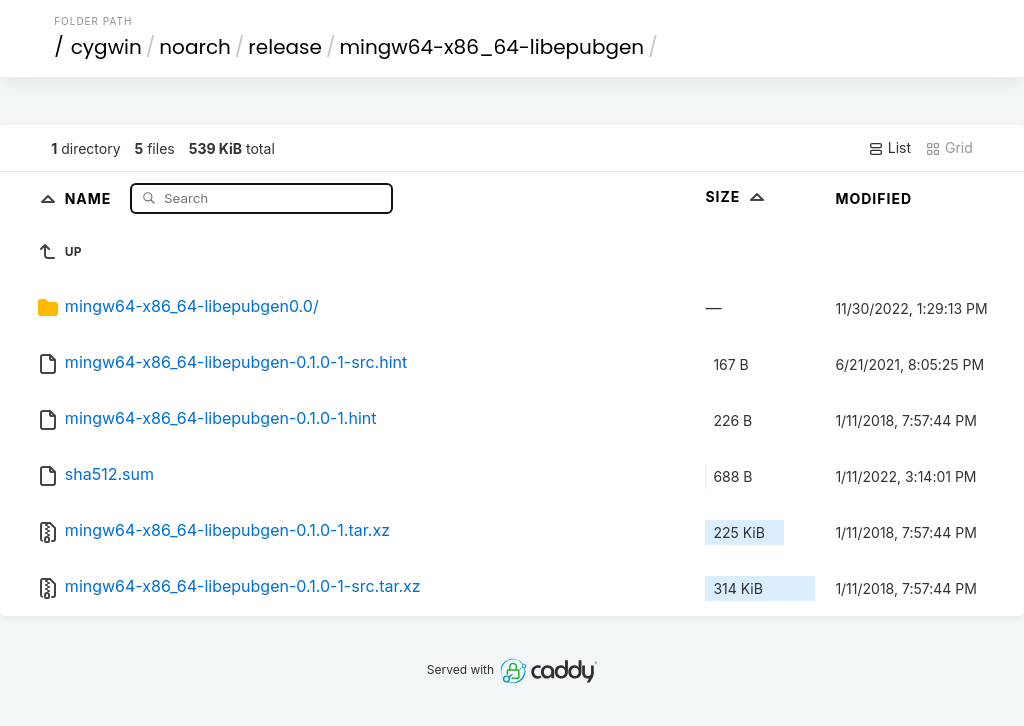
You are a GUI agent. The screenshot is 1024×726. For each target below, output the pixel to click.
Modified (873, 198)
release (285, 47)
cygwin (106, 47)
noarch (195, 47)
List (889, 148)
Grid (949, 148)
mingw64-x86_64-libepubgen (491, 47)
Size (736, 196)
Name (90, 197)
